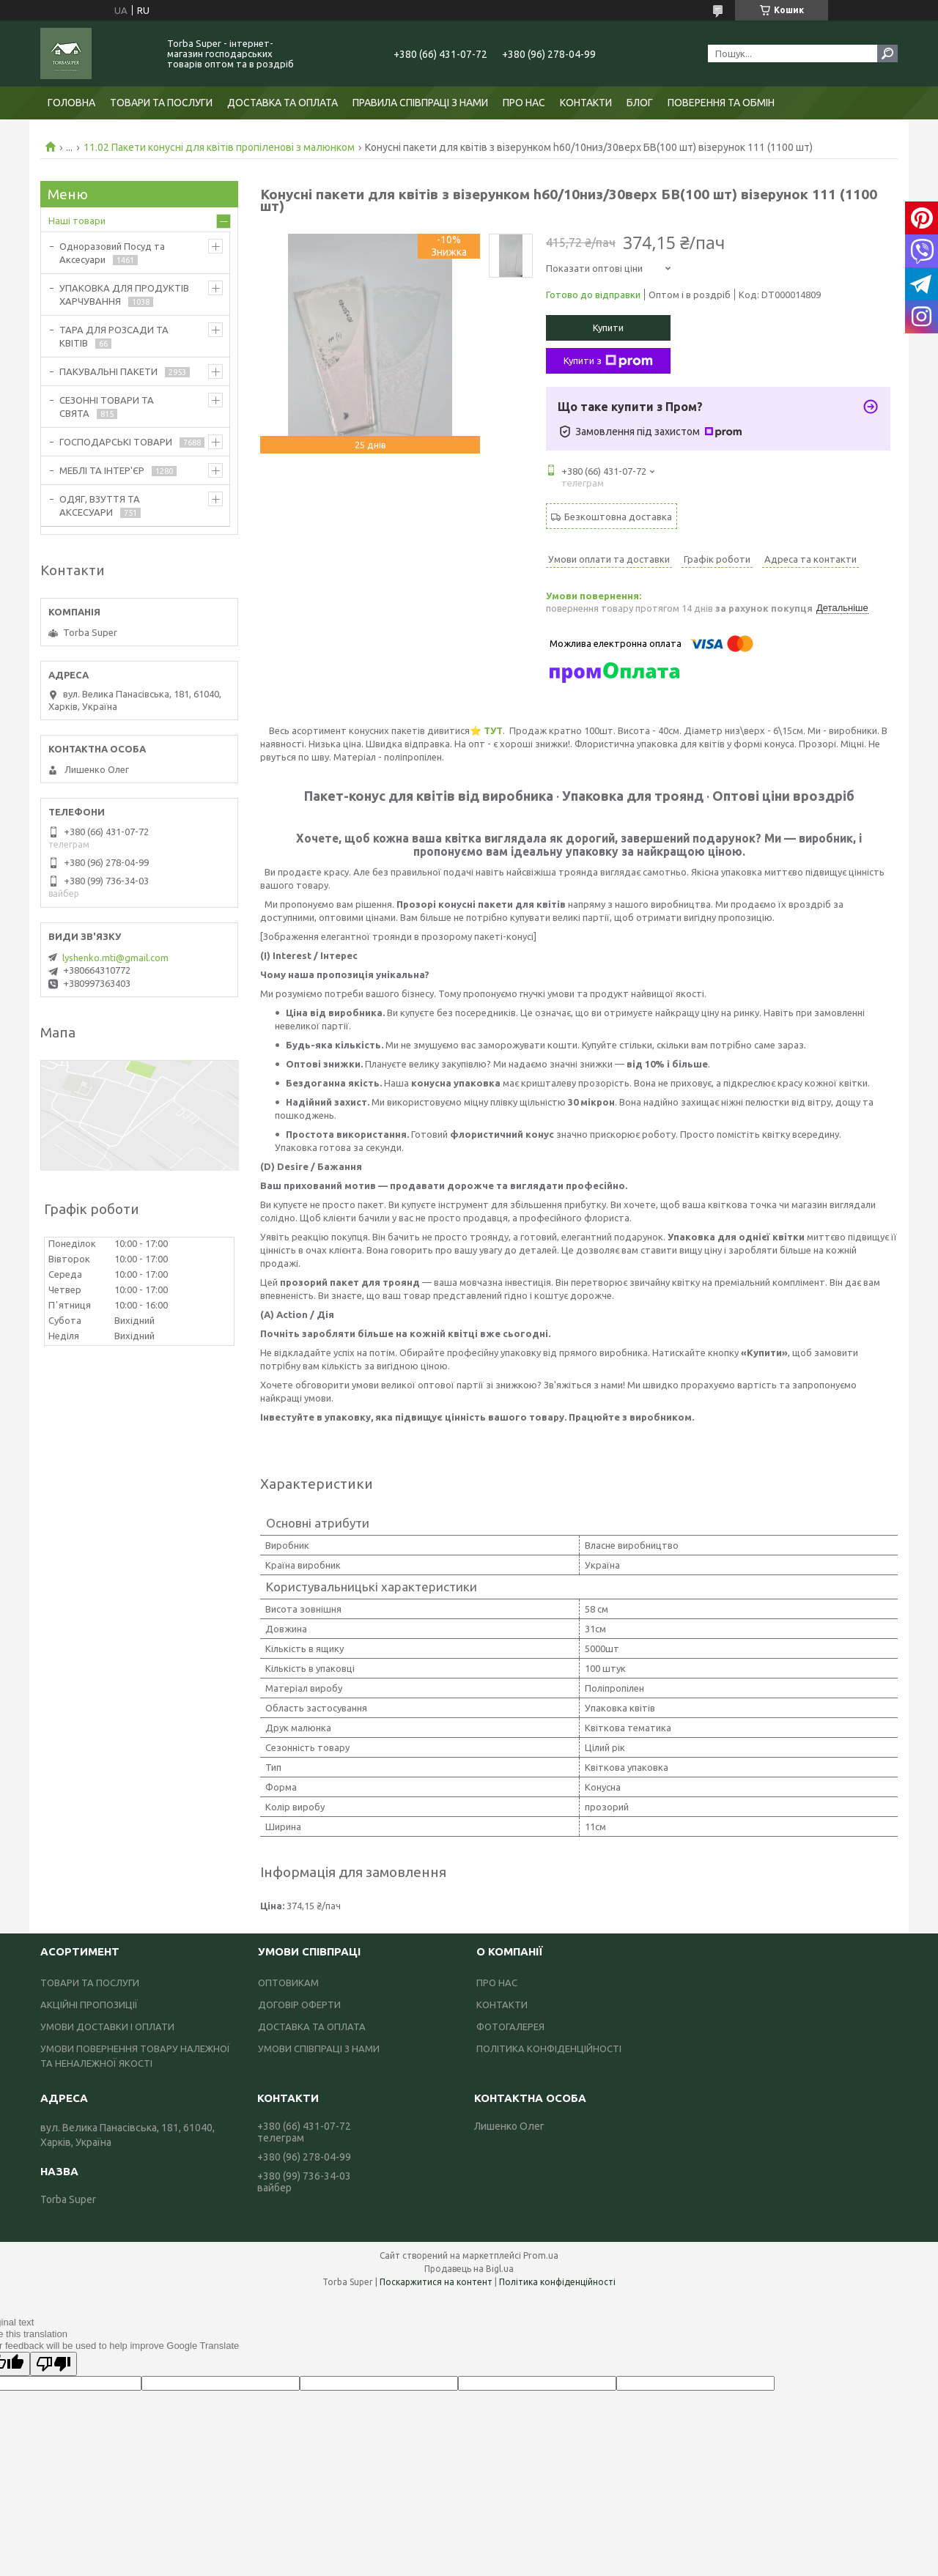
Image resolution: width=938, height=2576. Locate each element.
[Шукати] (887, 53)
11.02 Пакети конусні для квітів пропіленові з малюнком (219, 147)
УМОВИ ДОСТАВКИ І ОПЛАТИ (107, 2026)
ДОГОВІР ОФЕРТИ (299, 2004)
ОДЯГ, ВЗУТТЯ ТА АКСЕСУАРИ (99, 505)
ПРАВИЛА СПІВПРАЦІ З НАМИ (420, 102)
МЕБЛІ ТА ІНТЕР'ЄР (101, 470)
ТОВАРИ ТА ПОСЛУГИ (161, 102)
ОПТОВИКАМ (288, 1982)
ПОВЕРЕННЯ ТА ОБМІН (721, 102)
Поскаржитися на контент (436, 2282)
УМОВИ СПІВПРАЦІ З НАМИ (319, 2048)
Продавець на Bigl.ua (469, 2268)
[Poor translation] (53, 2364)
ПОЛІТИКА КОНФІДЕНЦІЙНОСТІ (548, 2048)
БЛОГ (640, 102)
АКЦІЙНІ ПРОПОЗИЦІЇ (89, 2004)
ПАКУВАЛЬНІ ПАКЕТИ (108, 371)
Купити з (608, 361)
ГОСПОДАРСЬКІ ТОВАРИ (115, 442)
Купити (608, 327)
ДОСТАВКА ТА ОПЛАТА (282, 102)
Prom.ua (540, 2255)
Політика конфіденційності (557, 2282)
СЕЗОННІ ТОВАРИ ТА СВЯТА (106, 406)
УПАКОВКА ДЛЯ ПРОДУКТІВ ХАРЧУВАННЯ (124, 294)
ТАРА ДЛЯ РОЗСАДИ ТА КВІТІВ (114, 336)
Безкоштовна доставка (618, 516)
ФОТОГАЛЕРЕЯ (510, 2026)
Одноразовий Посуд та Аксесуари (112, 252)
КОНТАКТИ (586, 102)
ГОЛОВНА (71, 102)
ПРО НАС (524, 102)
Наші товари (77, 220)
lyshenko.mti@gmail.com (115, 957)
